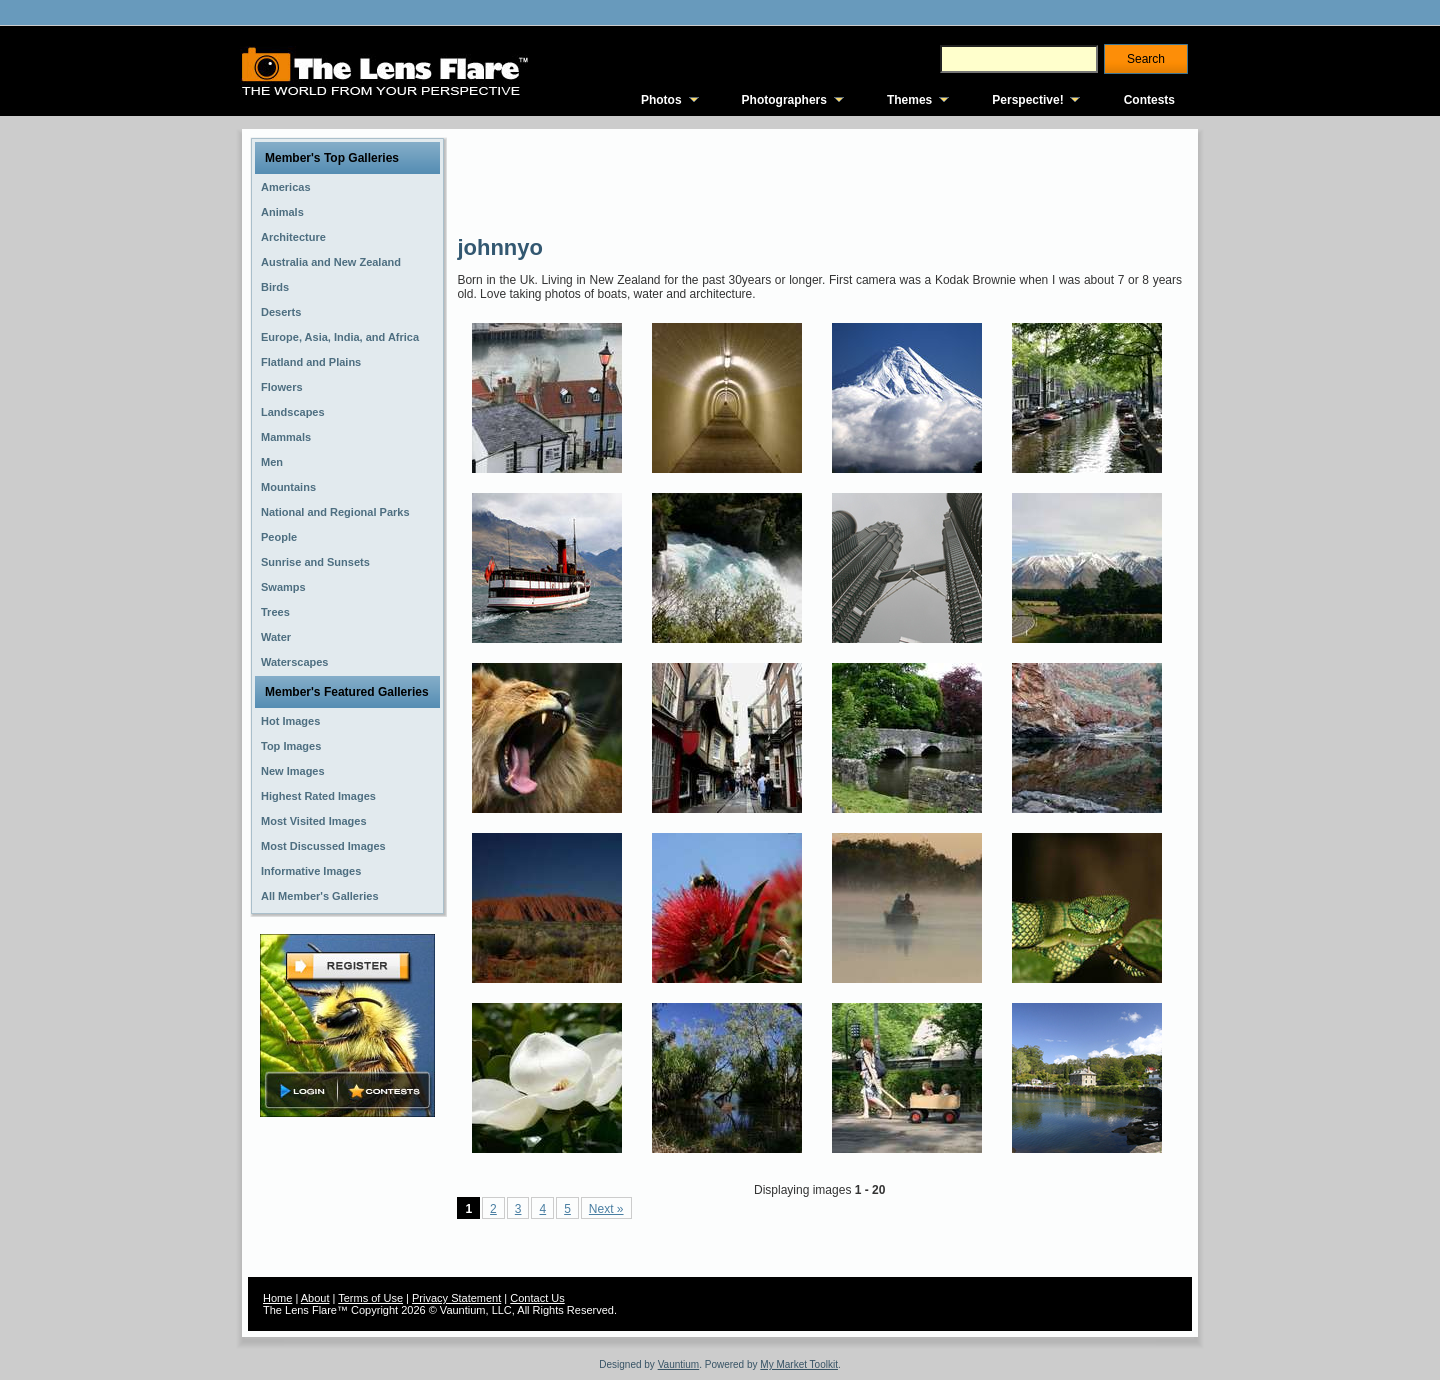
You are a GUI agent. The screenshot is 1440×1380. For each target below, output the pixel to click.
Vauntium (679, 1364)
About (315, 1298)
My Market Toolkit (799, 1364)
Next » (606, 1209)
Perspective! (1027, 100)
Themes (909, 100)
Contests (1149, 100)
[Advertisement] (821, 180)
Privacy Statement (456, 1298)
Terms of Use (370, 1298)
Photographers (784, 100)
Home (277, 1298)
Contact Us (537, 1298)
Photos (661, 100)
